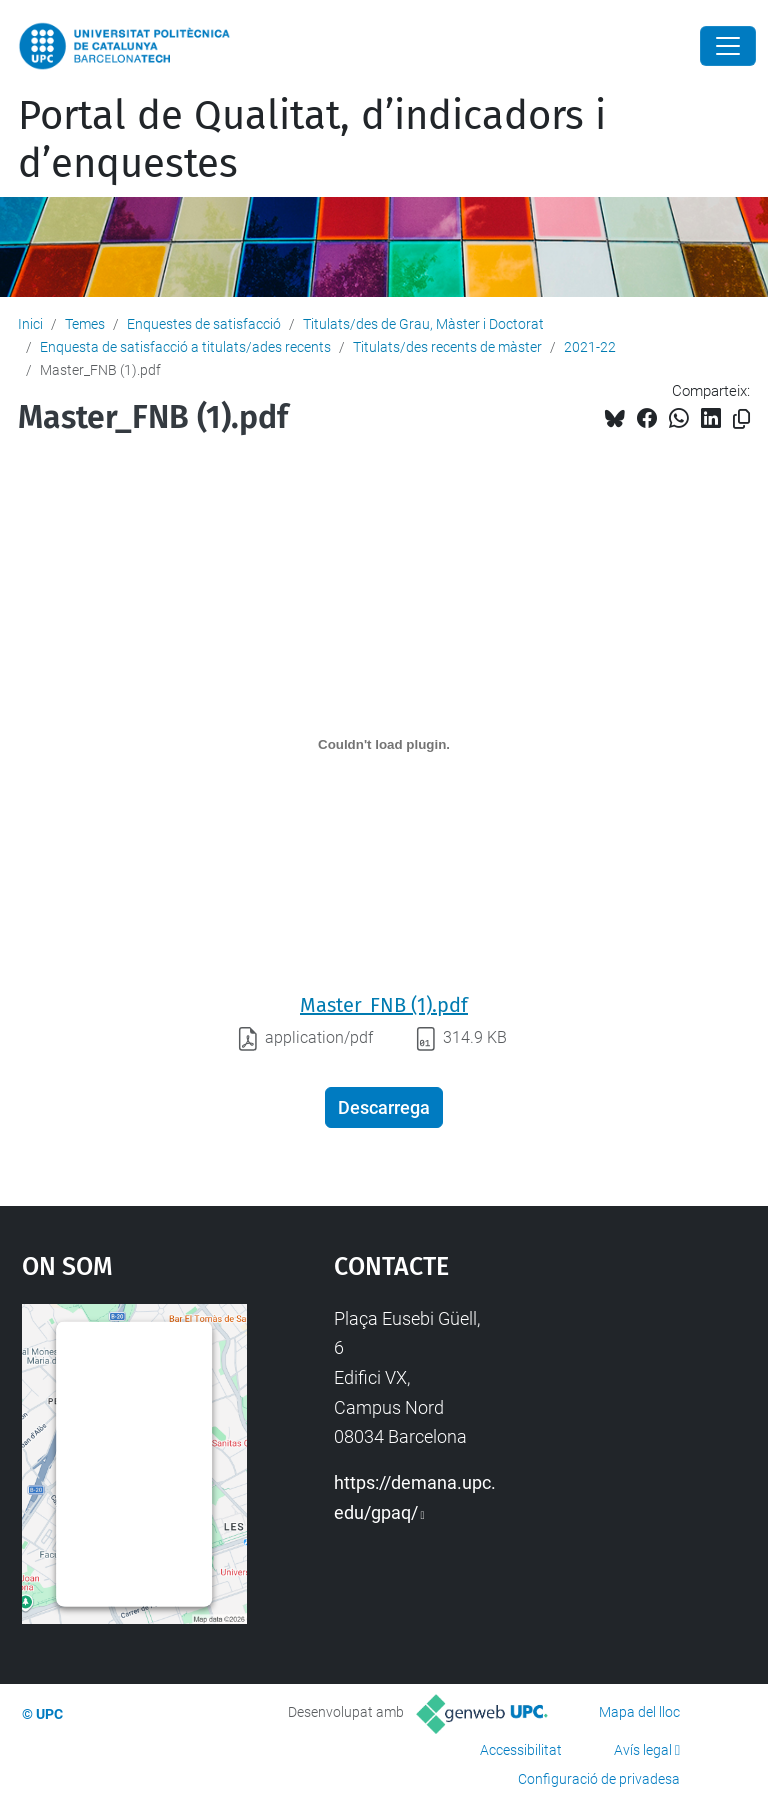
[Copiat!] (741, 419)
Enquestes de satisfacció (204, 324)
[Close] (728, 46)
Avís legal (643, 1750)
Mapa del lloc (639, 1712)
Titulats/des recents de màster (447, 347)
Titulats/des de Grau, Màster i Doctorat (423, 324)
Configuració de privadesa (599, 1779)
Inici (30, 324)
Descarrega (384, 1107)
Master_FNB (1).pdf (384, 1005)
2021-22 (590, 347)
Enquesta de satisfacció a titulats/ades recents (185, 347)
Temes (85, 324)
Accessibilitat (521, 1750)
